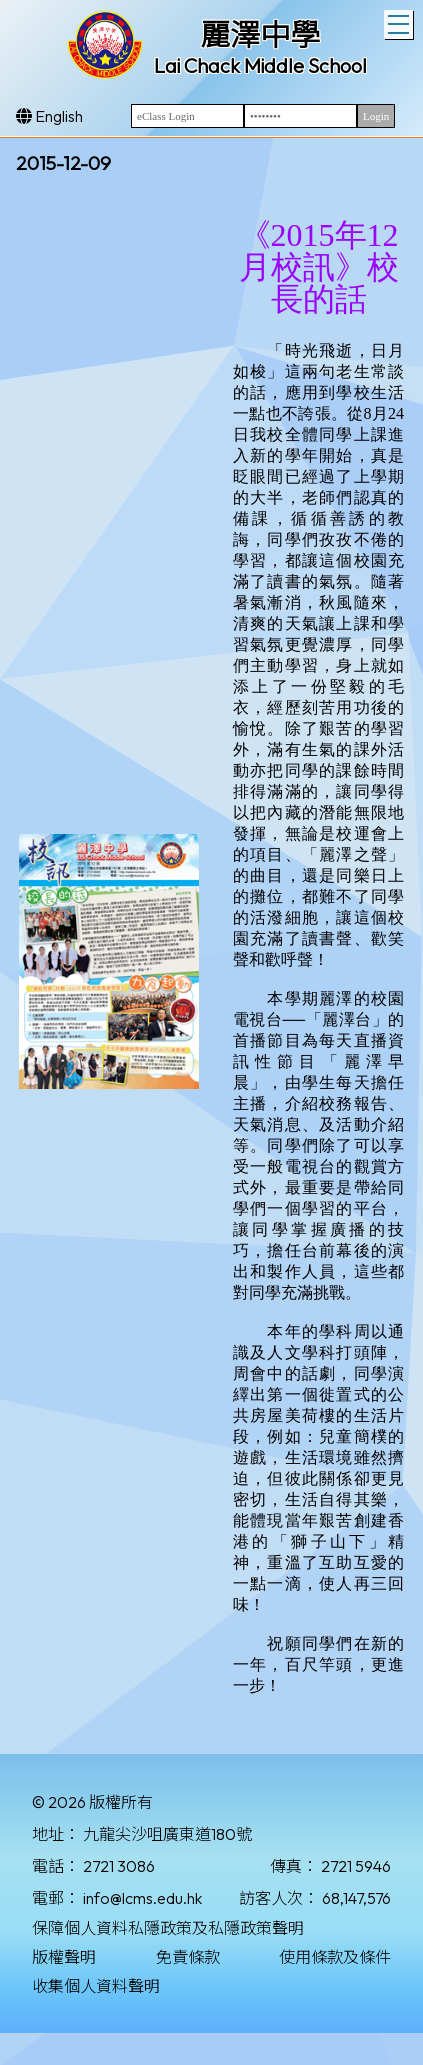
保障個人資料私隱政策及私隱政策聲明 (168, 1928)
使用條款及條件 (335, 1957)
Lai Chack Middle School (260, 65)
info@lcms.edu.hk (142, 1898)
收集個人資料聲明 (96, 1986)
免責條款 (188, 1957)
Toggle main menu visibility (400, 22)
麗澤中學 (260, 35)
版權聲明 (64, 1957)
